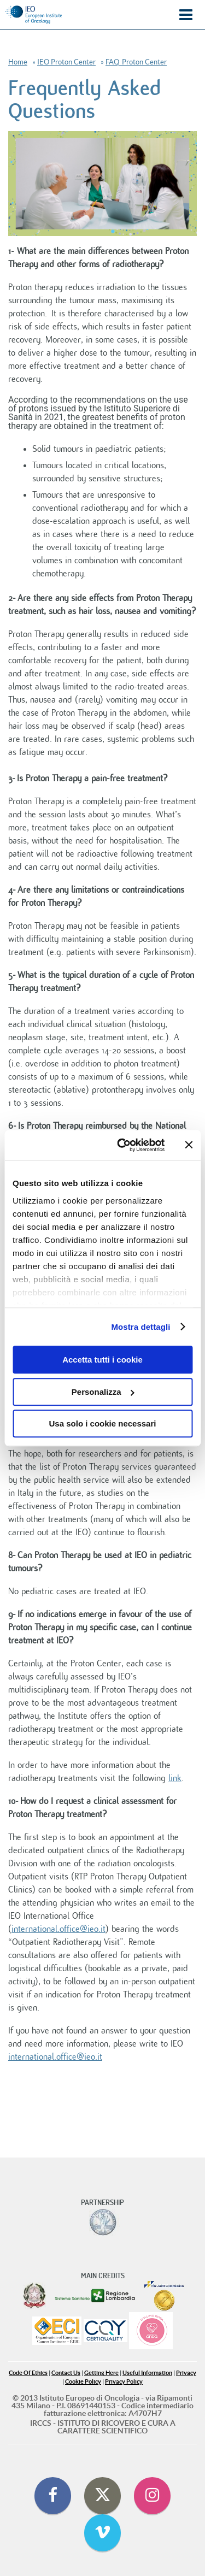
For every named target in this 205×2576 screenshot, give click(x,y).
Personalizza (103, 1391)
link (174, 1778)
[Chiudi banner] (188, 1145)
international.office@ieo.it (58, 1929)
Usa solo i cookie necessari (102, 1423)
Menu (186, 15)
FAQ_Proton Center (136, 62)
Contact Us (65, 2373)
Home (17, 62)
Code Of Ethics (28, 2373)
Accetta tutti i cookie (102, 1359)
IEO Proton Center (66, 62)
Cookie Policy (83, 2382)
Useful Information (147, 2373)
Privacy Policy (124, 2382)
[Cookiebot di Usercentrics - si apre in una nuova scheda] (122, 1145)
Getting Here (101, 2373)
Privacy (186, 2373)
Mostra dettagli (140, 1326)
